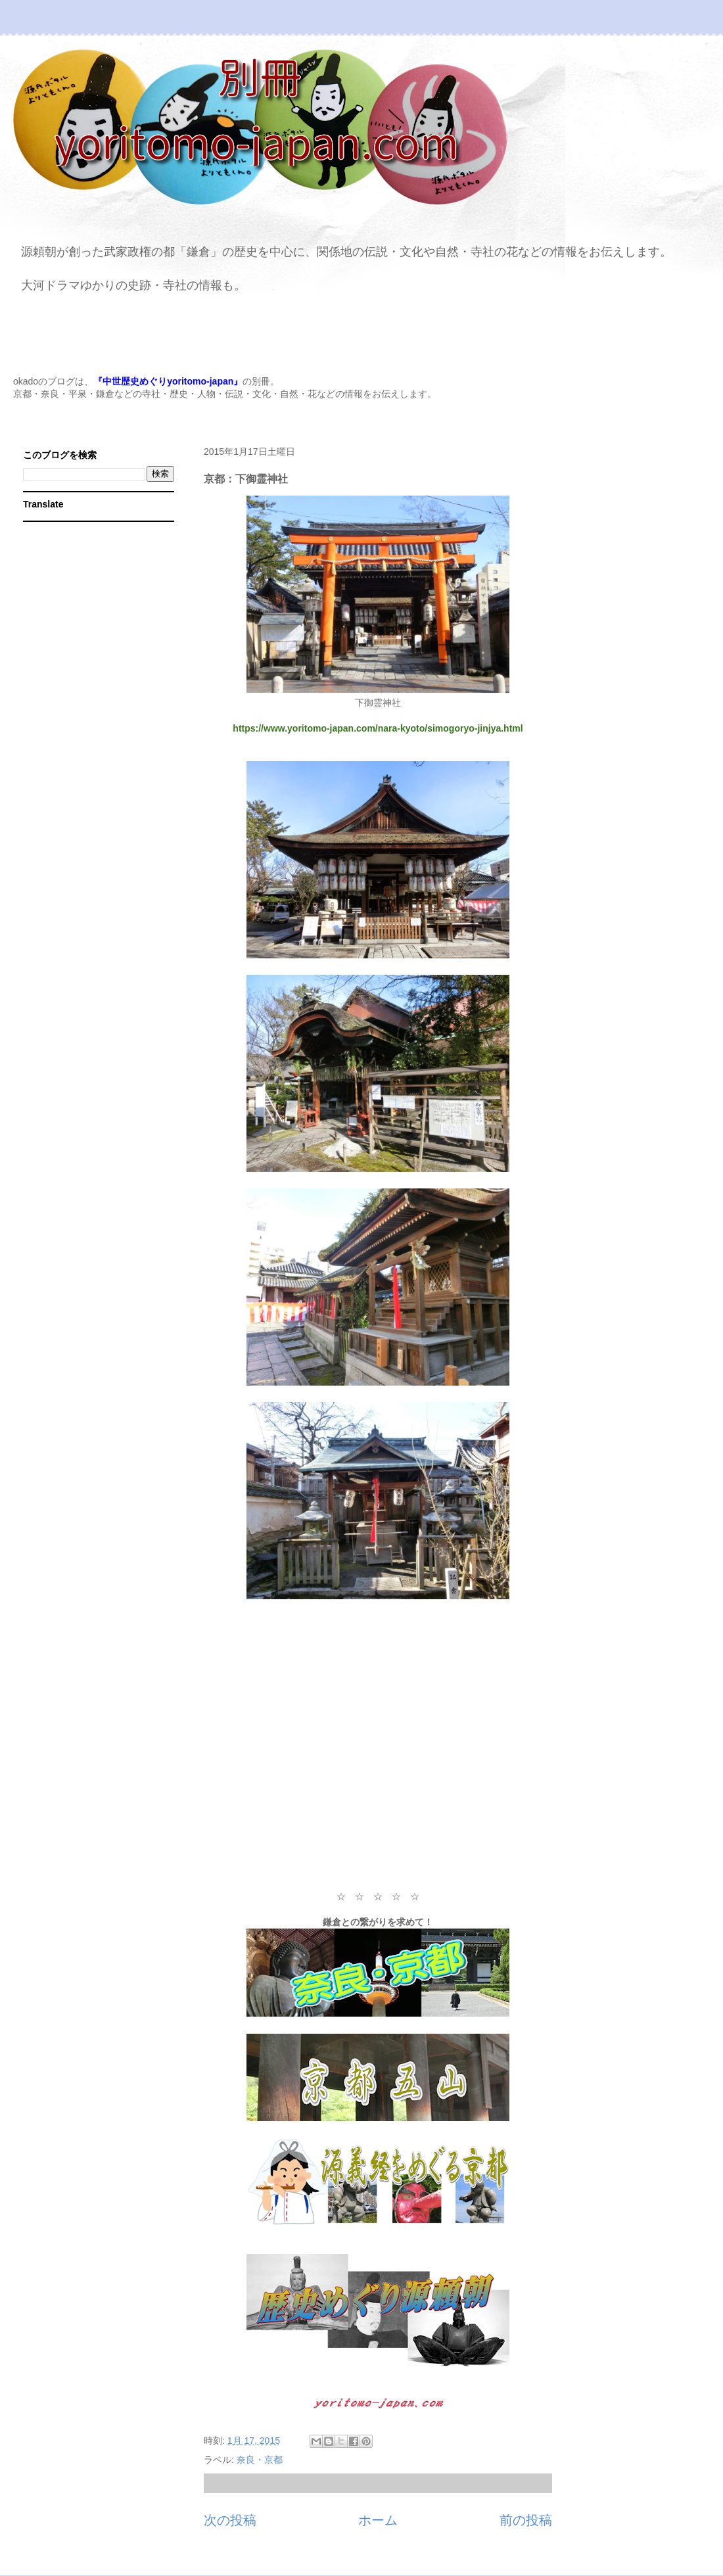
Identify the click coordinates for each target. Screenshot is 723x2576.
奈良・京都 (260, 2459)
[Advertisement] (378, 1746)
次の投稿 (230, 2520)
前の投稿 (526, 2520)
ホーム (378, 2520)
